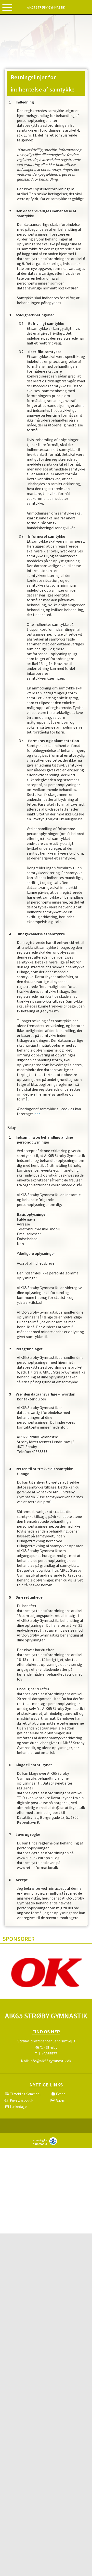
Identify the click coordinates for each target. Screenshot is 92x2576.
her (37, 1113)
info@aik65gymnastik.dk (50, 2060)
